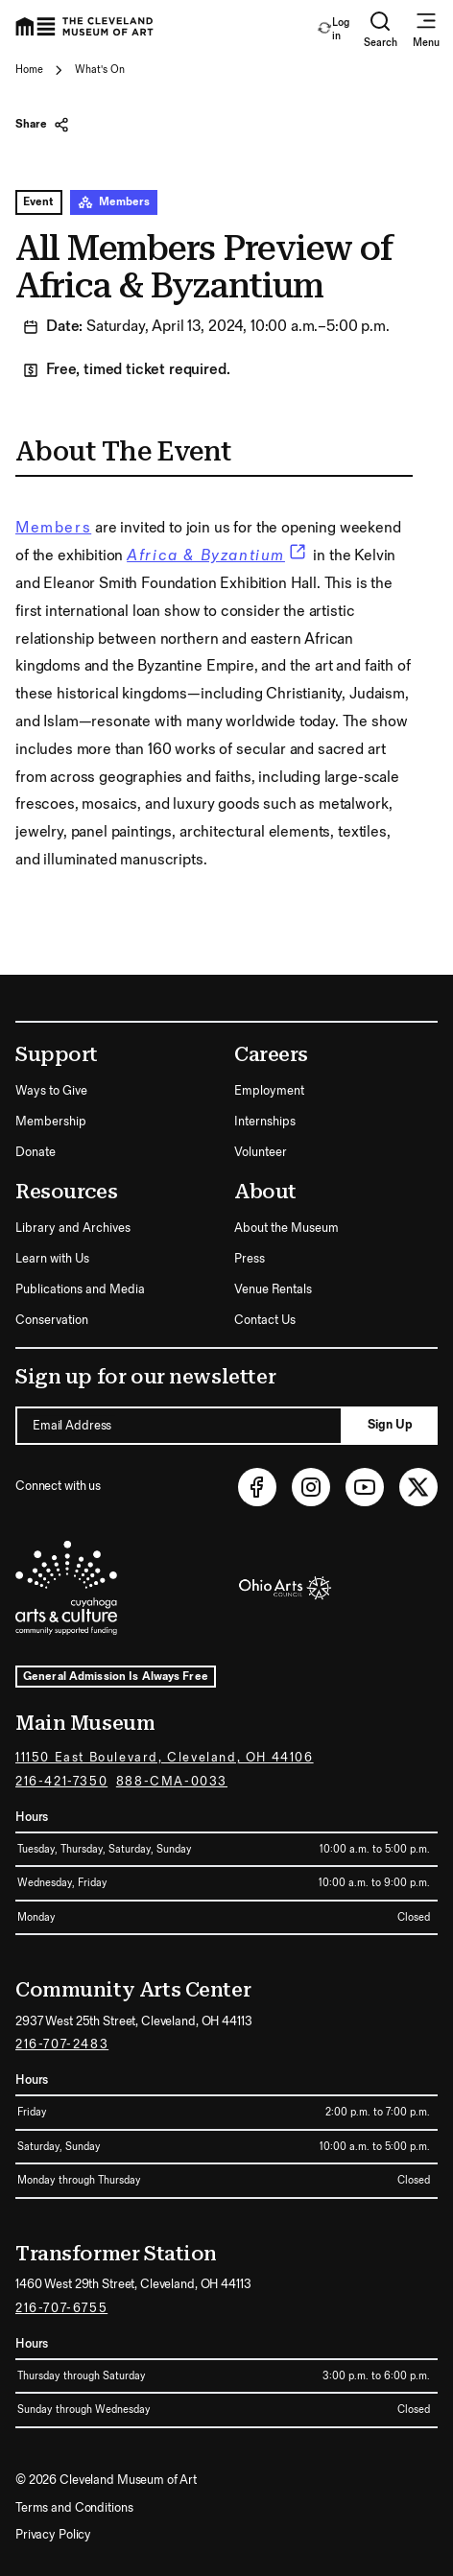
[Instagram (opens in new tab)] (311, 1487)
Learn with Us (52, 1258)
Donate (35, 1152)
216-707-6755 (61, 2308)
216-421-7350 (61, 1781)
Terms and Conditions (73, 2508)
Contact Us (265, 1320)
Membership (50, 1121)
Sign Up (390, 1424)
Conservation (51, 1320)
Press (249, 1258)
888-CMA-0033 (171, 1781)
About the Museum (286, 1228)
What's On (100, 69)
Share (42, 124)
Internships (265, 1121)
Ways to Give (51, 1091)
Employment (269, 1091)
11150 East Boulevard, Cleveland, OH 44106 (164, 1757)
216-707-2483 (61, 2044)
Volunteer (260, 1152)
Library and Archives (73, 1228)
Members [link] (53, 528)
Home (29, 69)
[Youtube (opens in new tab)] (365, 1487)
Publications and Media (80, 1289)
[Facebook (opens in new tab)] (257, 1487)
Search (380, 29)
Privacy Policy (53, 2534)
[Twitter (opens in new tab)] (418, 1487)
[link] (218, 556)
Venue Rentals (273, 1289)
